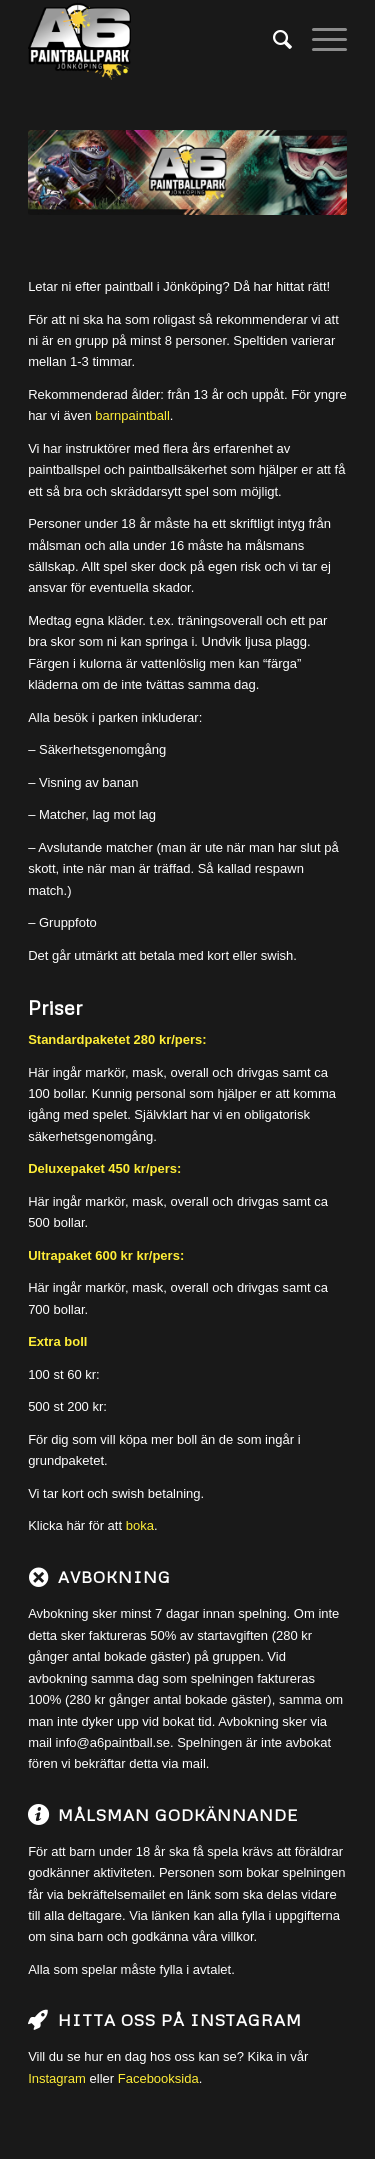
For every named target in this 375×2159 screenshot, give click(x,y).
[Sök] (272, 40)
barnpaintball (132, 415)
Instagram (57, 2078)
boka (140, 1525)
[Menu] (319, 40)
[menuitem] (272, 40)
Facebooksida (158, 2078)
